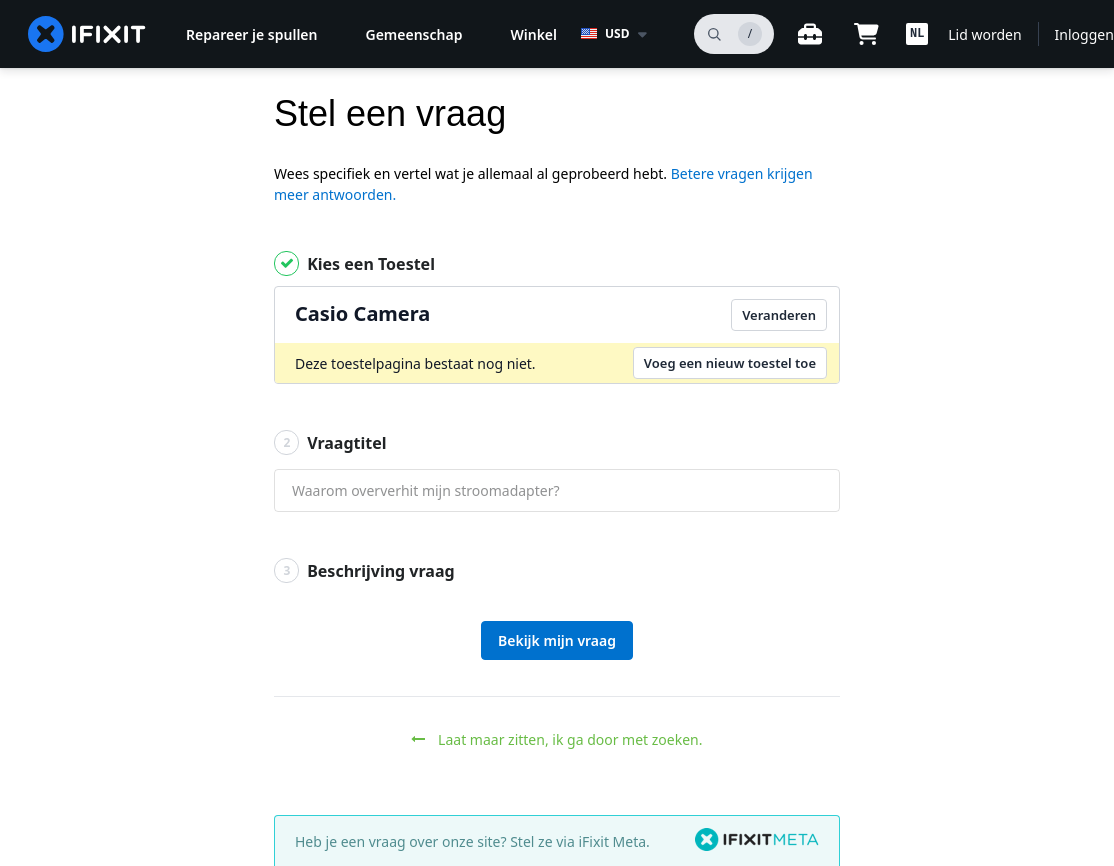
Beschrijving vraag (364, 570)
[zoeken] (734, 34)
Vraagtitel (330, 442)
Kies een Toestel (354, 263)
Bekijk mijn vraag (557, 640)
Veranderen (779, 315)
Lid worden (984, 34)
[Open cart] (866, 34)
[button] (917, 34)
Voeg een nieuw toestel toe (730, 363)
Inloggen (1084, 34)
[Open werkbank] (810, 34)
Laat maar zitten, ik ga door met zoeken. (556, 739)
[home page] (87, 34)
